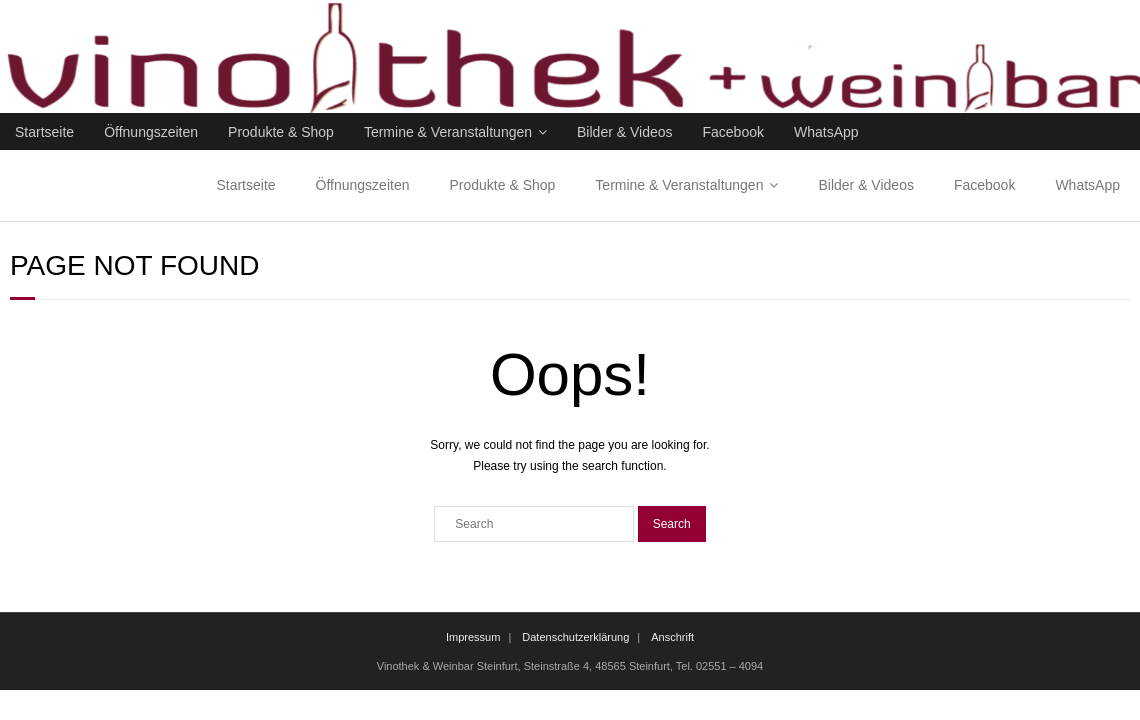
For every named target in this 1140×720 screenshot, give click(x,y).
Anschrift (672, 637)
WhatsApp (826, 132)
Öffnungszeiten (151, 132)
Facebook (733, 132)
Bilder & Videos (624, 132)
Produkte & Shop (281, 132)
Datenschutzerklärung (575, 637)
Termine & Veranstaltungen (448, 132)
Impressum (473, 637)
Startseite (44, 132)
